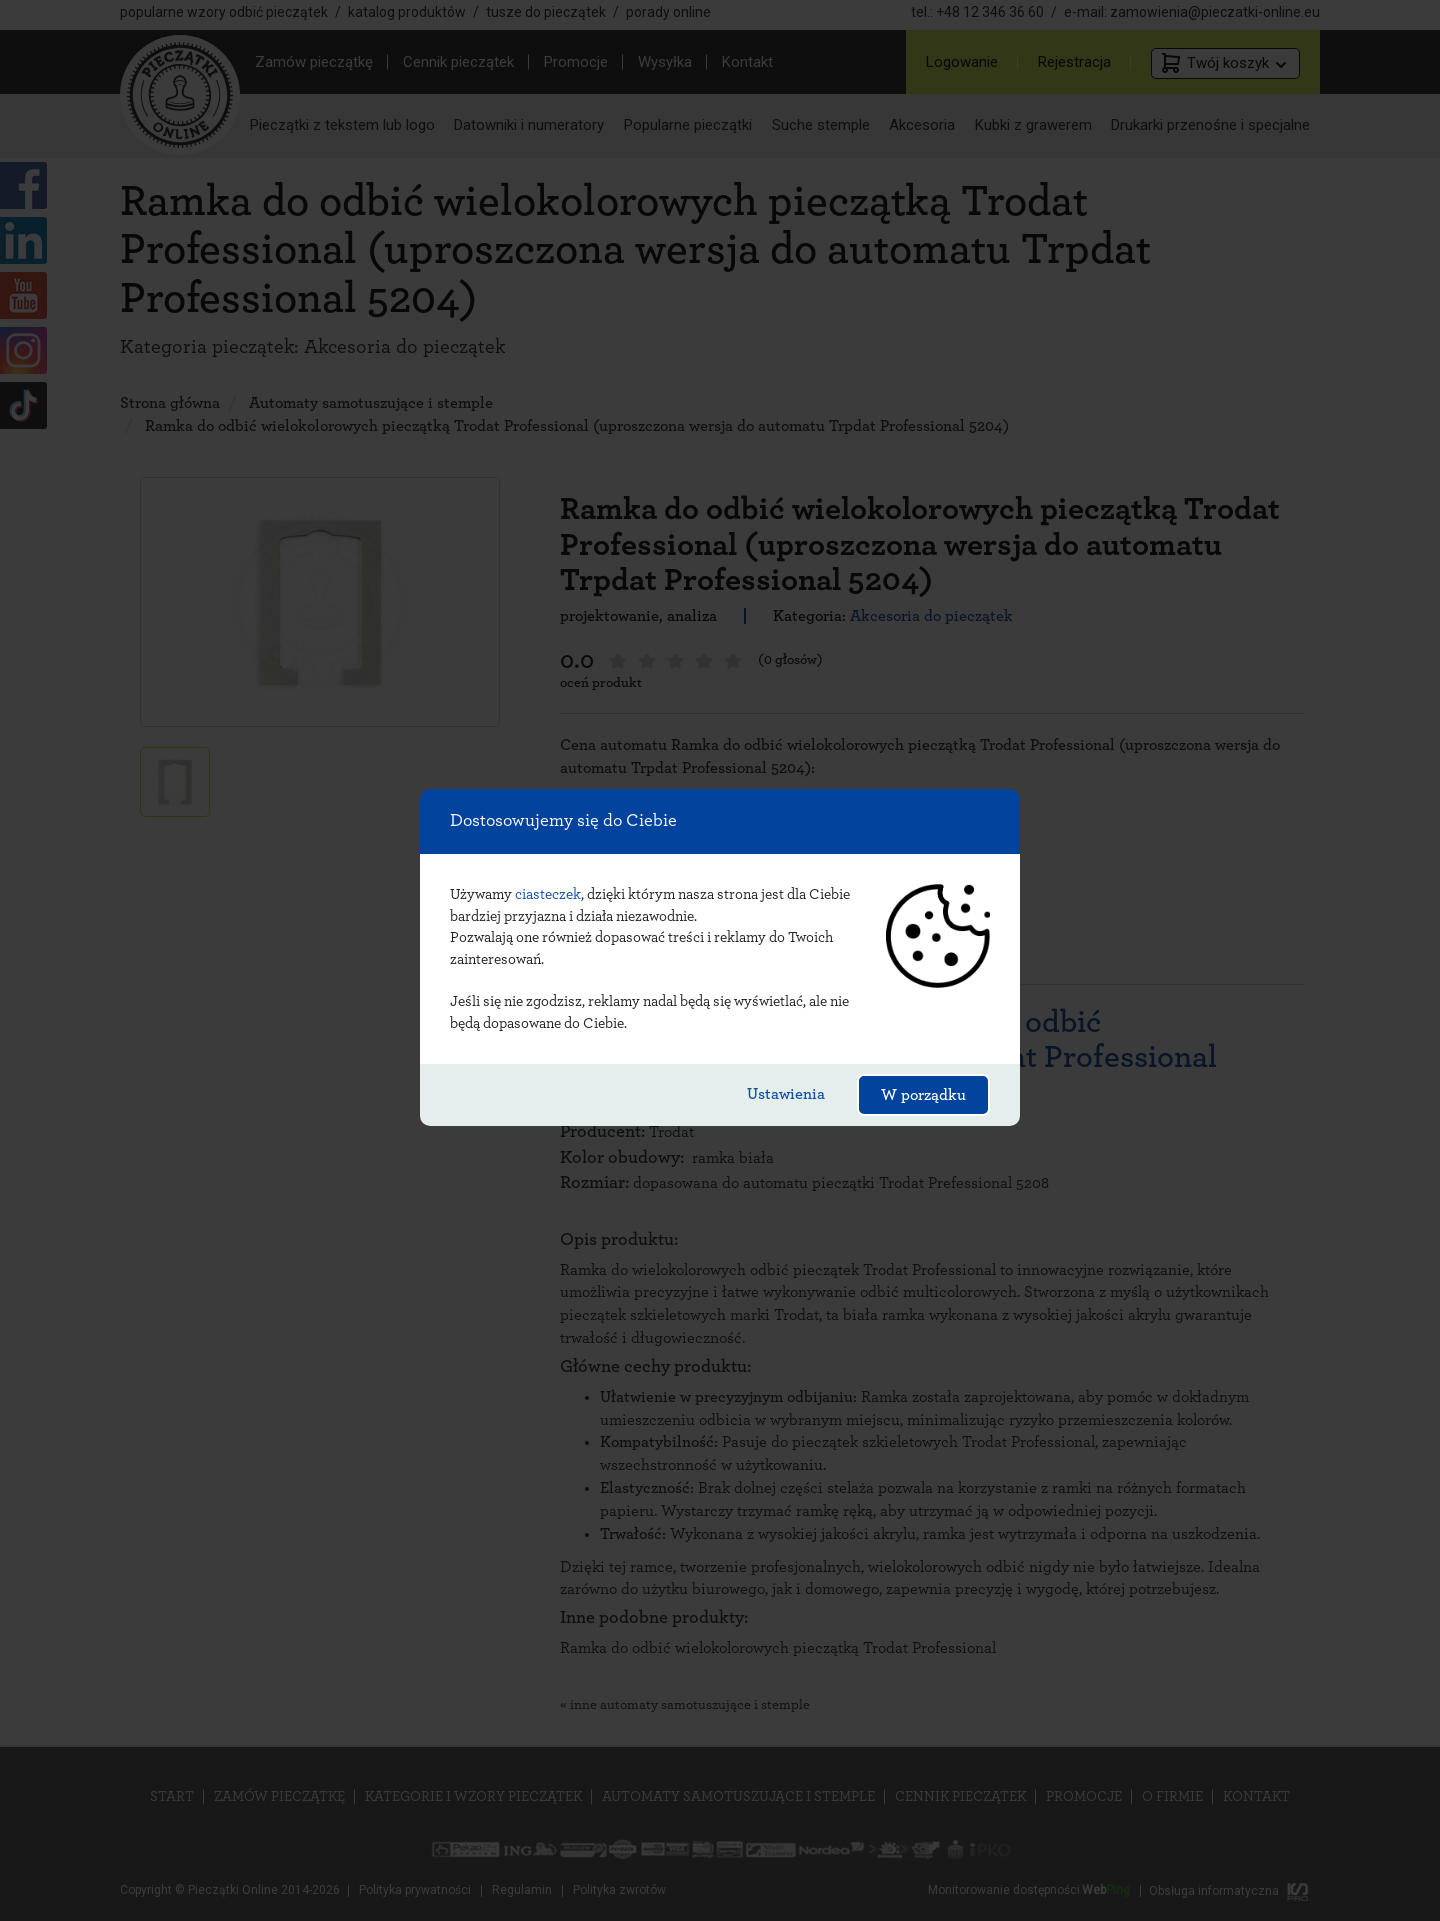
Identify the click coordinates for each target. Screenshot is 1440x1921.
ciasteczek (548, 894)
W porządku (923, 1095)
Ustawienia (786, 1094)
